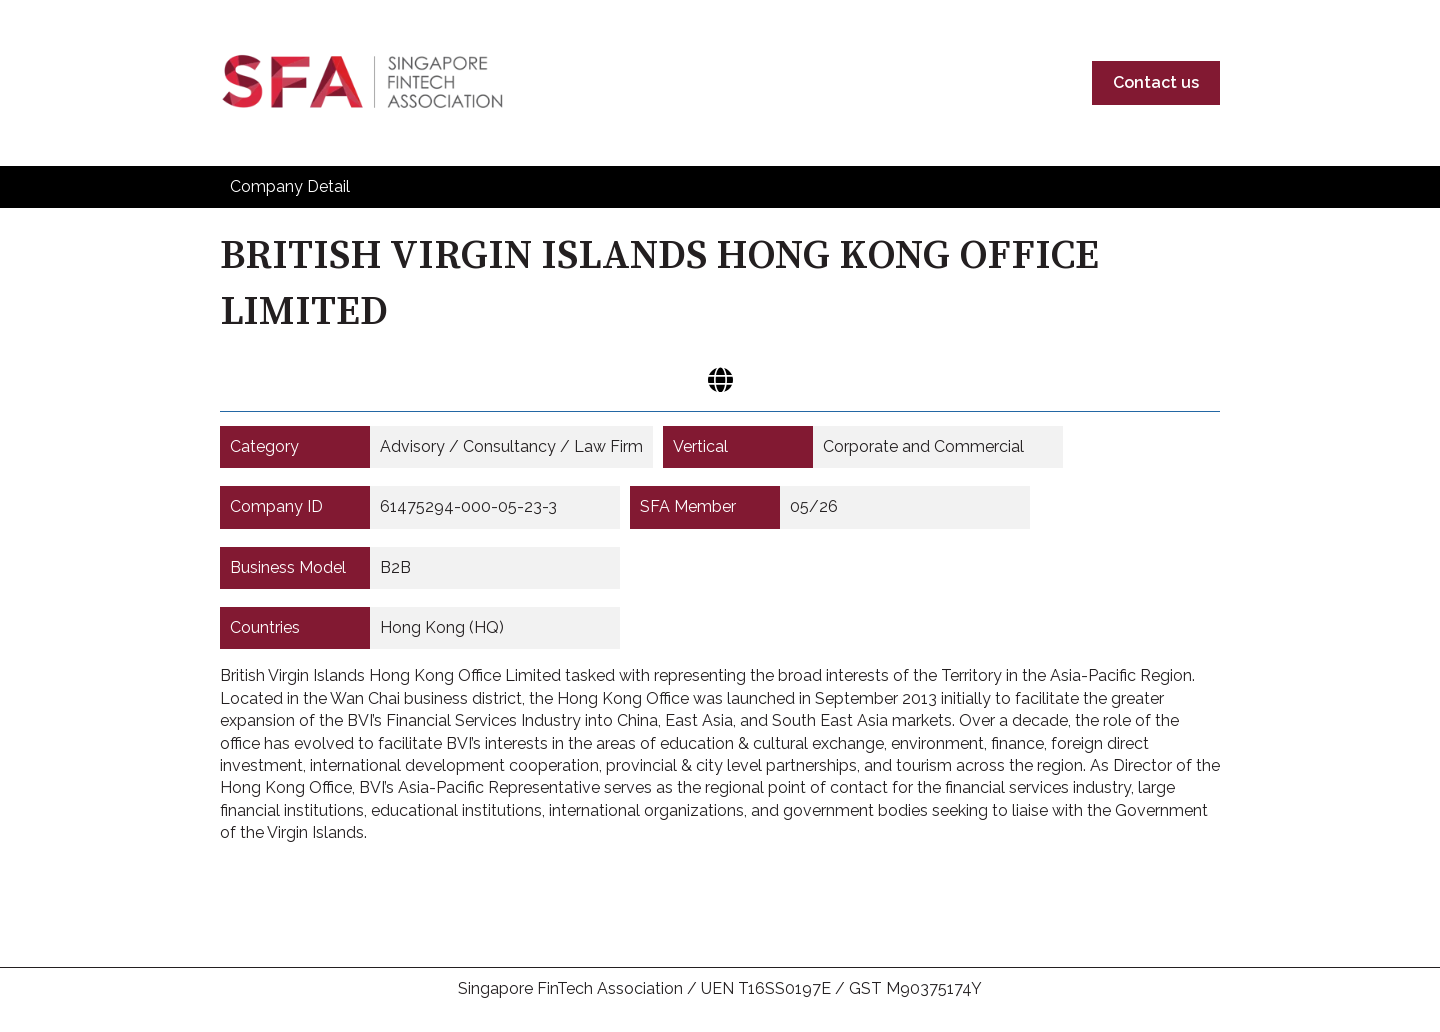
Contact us (1156, 82)
